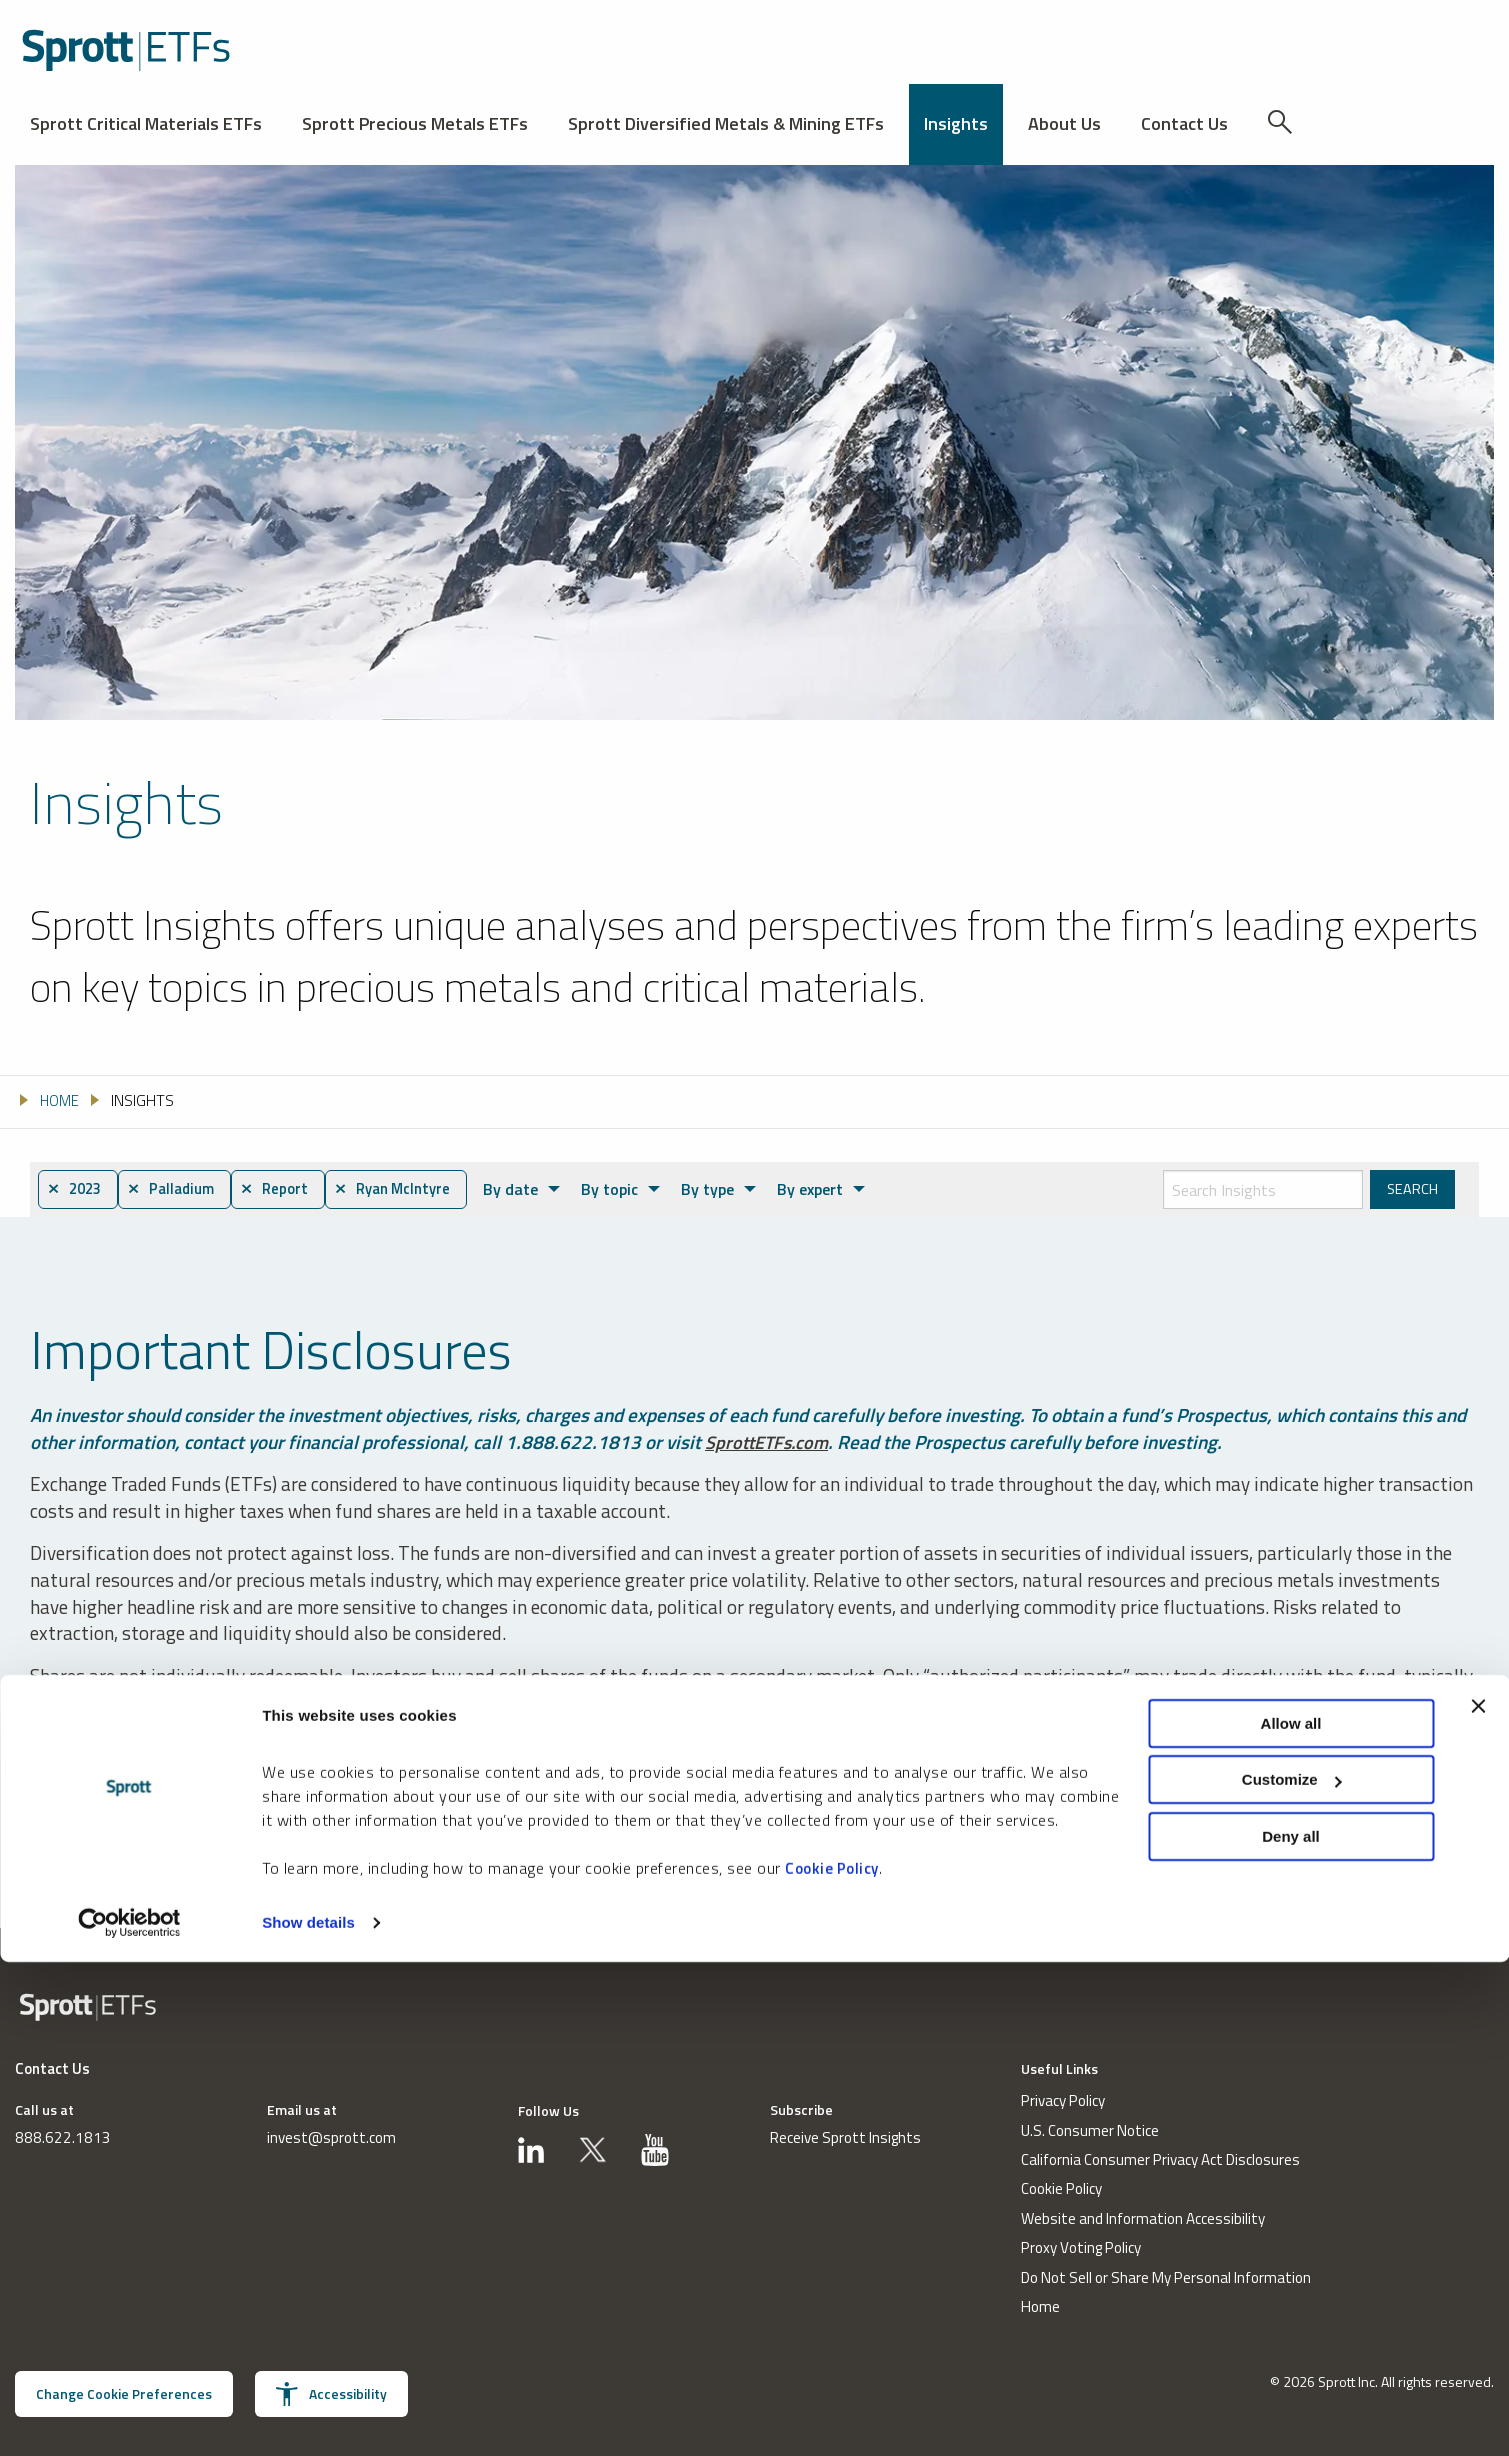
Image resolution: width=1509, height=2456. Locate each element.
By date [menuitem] (542, 1189)
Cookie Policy (832, 2361)
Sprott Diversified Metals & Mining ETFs (726, 123)
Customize (1292, 2273)
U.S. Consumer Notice (1089, 2131)
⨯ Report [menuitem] (292, 1190)
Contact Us (1184, 123)
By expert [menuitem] (833, 1189)
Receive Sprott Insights (845, 2139)
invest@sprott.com (331, 2139)
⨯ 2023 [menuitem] (77, 1190)
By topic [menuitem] (638, 1189)
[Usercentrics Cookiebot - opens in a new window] (129, 2417)
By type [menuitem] (733, 1189)
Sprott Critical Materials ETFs (146, 123)
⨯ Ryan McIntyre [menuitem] (418, 1190)
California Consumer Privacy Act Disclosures (1160, 2160)
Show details (308, 2416)
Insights (956, 123)
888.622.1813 (58, 2139)
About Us (1064, 123)
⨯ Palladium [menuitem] (182, 1190)
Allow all (1291, 2216)
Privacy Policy (1062, 2102)
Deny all (1291, 2329)
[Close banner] (1478, 2199)
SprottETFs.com (770, 1442)
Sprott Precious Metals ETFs (415, 123)
